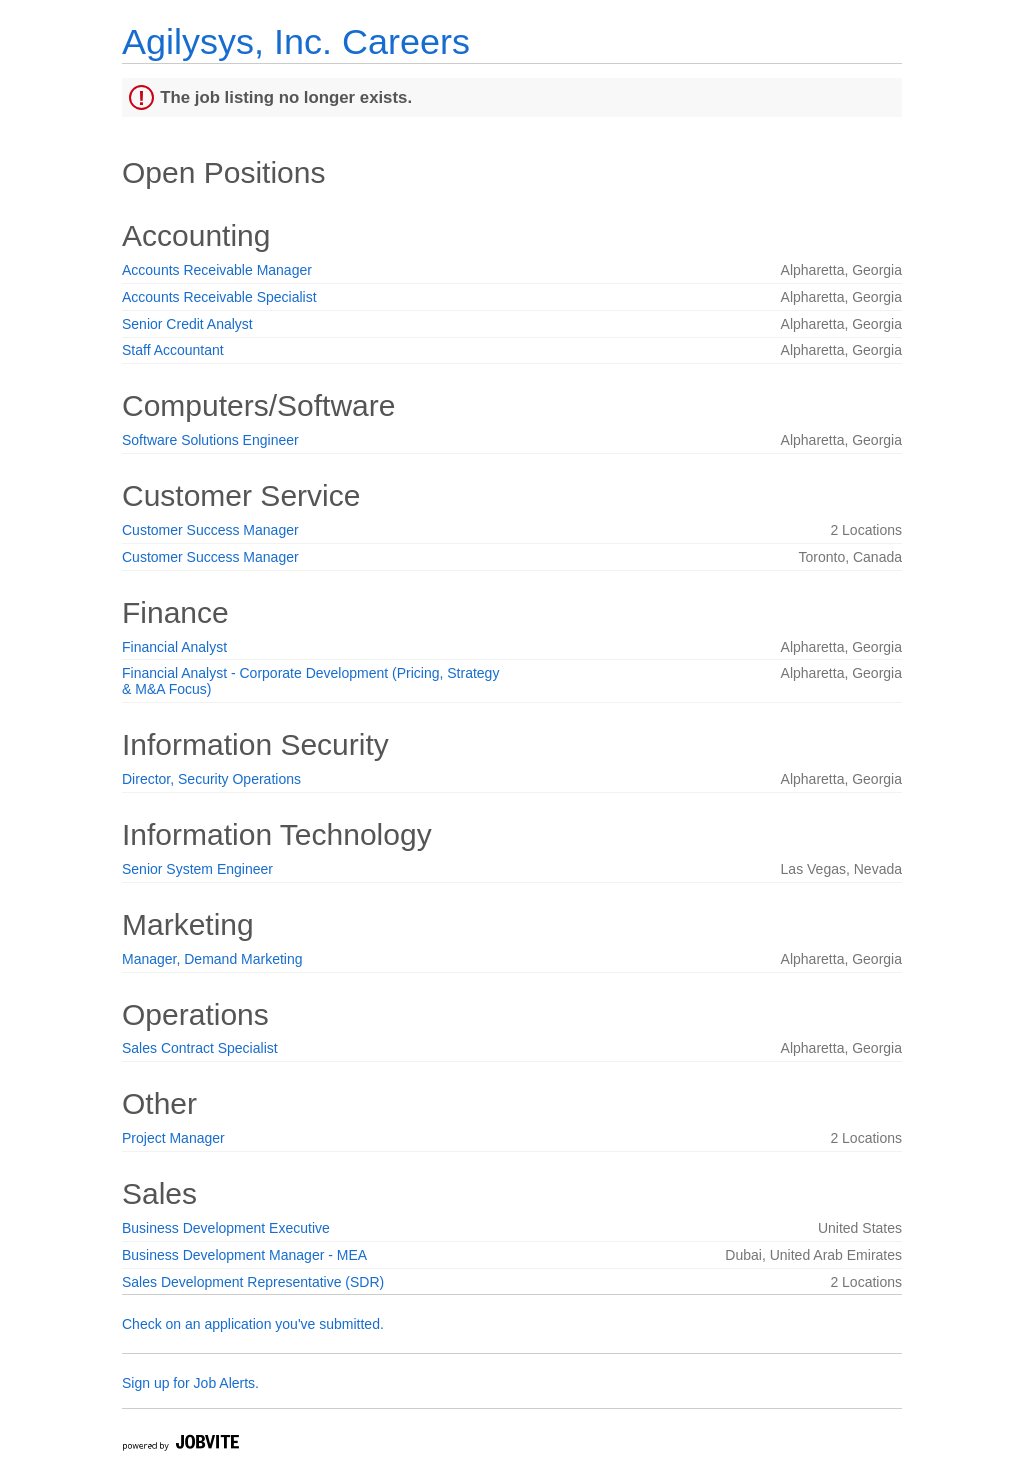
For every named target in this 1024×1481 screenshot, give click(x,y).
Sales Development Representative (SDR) (253, 1282)
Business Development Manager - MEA (244, 1255)
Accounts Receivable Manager (217, 270)
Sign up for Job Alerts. (190, 1383)
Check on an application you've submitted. (253, 1324)
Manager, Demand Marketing (212, 959)
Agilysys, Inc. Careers (296, 41)
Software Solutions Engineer (210, 440)
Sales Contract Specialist (200, 1048)
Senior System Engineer (197, 869)
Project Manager (173, 1138)
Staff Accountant (173, 350)
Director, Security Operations (211, 779)
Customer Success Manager (210, 530)
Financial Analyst (174, 647)
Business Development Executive (226, 1228)
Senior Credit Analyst (187, 324)
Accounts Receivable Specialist (219, 297)
